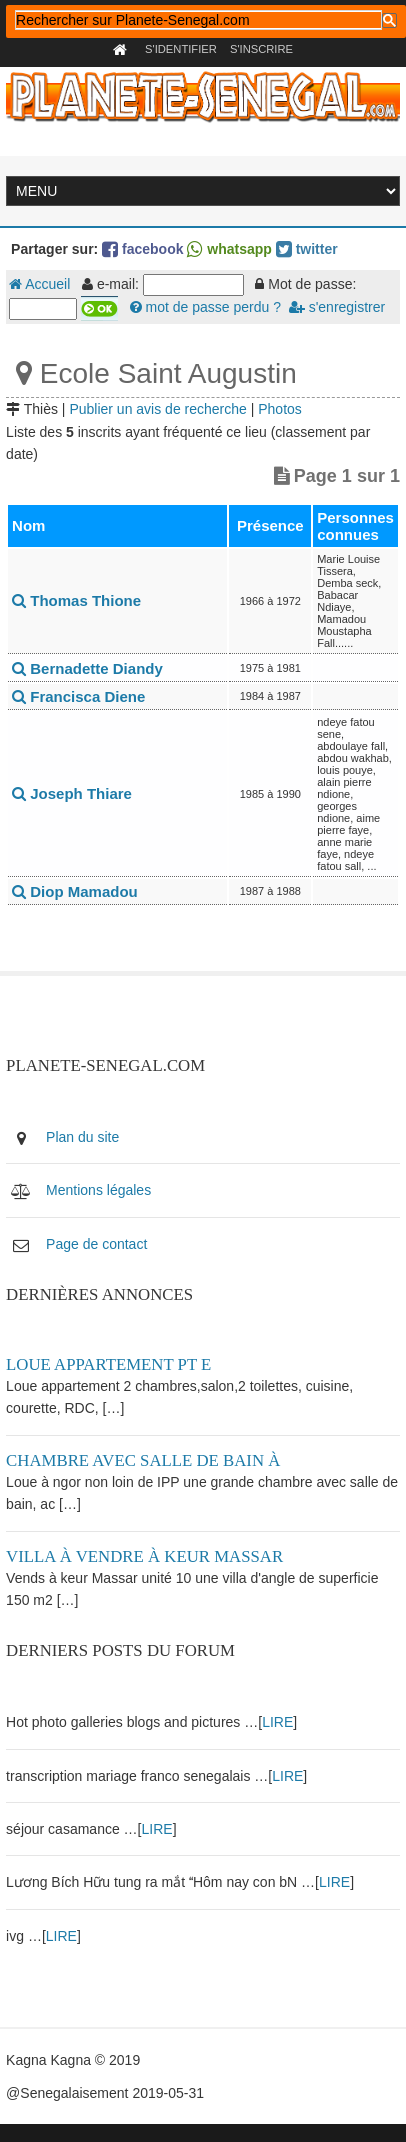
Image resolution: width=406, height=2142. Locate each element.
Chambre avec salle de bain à (143, 1460)
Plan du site (82, 1137)
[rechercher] (198, 20)
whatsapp (229, 249)
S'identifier (181, 49)
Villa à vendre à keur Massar (144, 1556)
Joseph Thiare (72, 793)
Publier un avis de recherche (157, 409)
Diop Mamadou (75, 891)
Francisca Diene (78, 696)
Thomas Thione (76, 600)
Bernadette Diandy (87, 668)
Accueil (39, 284)
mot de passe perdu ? (205, 307)
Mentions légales (98, 1190)
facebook (142, 249)
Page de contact (96, 1244)
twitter (307, 249)
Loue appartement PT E (108, 1364)
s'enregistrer (337, 307)
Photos (280, 409)
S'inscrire (261, 49)
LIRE (277, 1722)
